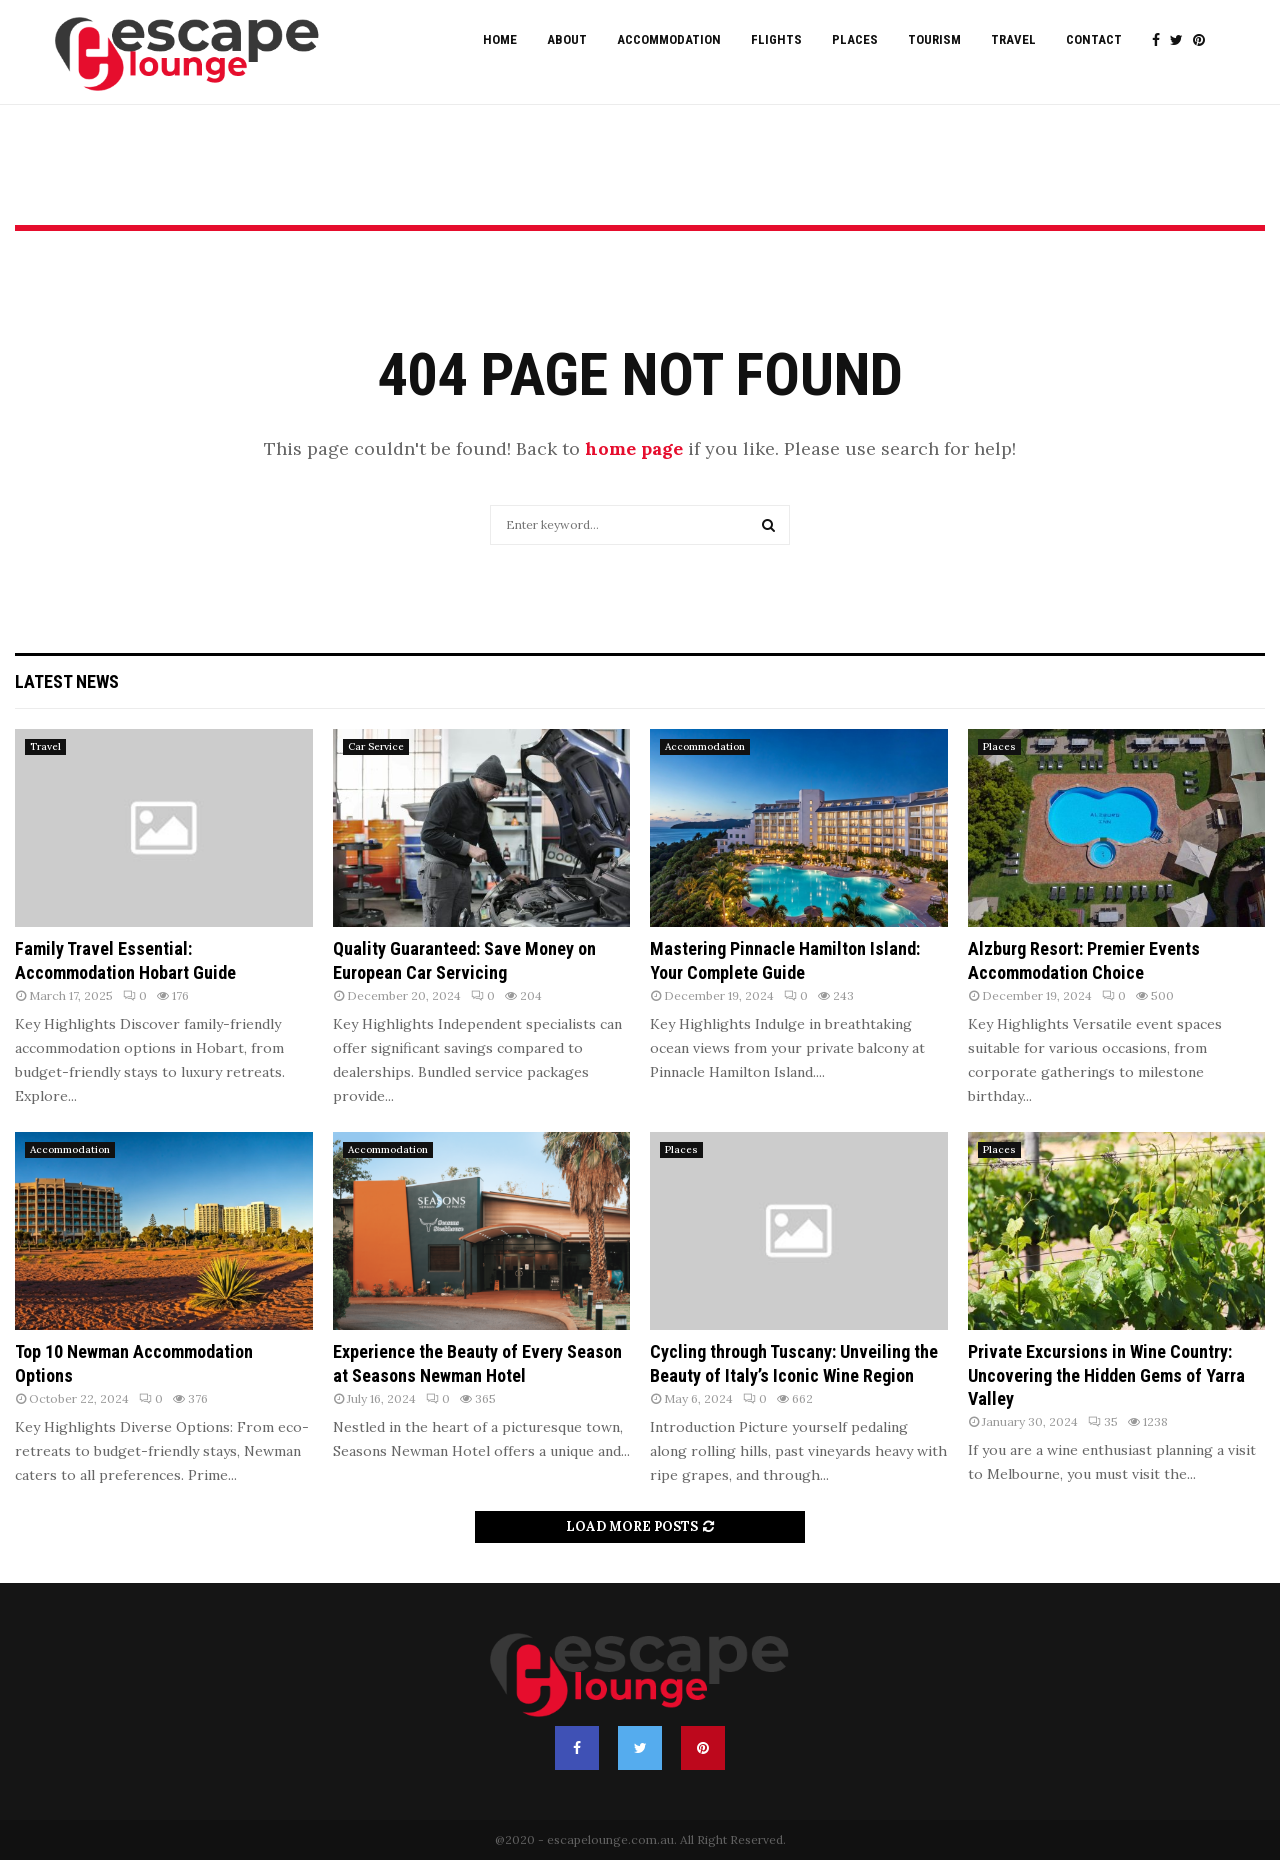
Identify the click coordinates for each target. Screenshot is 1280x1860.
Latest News (67, 681)
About (567, 39)
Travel (1013, 39)
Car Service (376, 746)
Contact (1094, 39)
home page (634, 448)
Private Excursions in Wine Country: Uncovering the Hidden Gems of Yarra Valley (1106, 1375)
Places (855, 39)
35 (1103, 1421)
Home (500, 39)
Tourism (934, 39)
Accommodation (669, 39)
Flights (776, 39)
